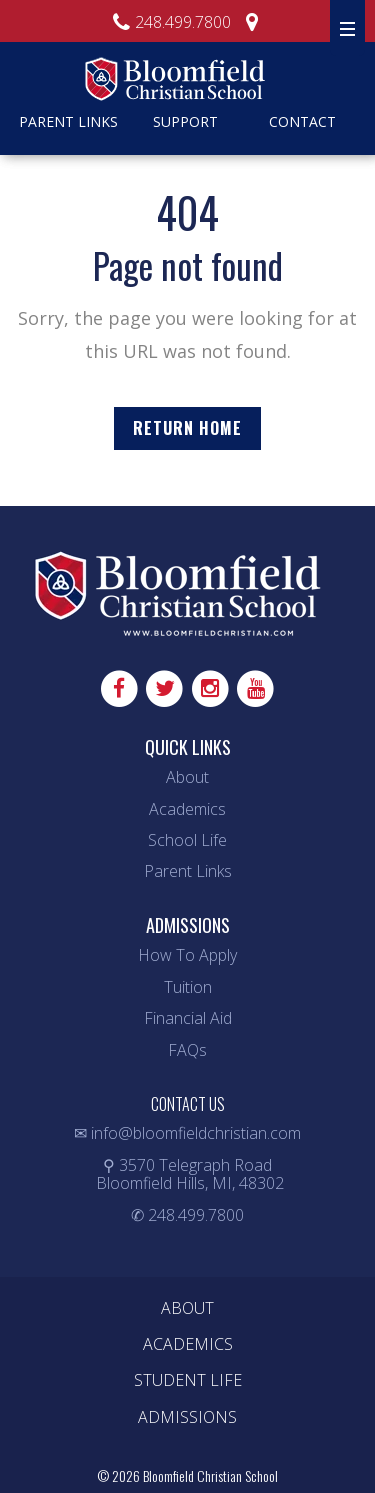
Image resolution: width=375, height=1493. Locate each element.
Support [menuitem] (185, 121)
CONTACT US (188, 1104)
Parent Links (188, 871)
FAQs (187, 1050)
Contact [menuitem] (302, 121)
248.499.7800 (169, 22)
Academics (187, 809)
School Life (187, 840)
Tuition (188, 987)
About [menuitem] (187, 1308)
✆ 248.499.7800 (187, 1215)
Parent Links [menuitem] (68, 121)
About (187, 777)
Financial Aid (188, 1018)
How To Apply (187, 955)
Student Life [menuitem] (188, 1380)
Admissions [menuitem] (187, 1417)
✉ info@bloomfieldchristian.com (187, 1133)
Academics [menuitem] (188, 1344)
